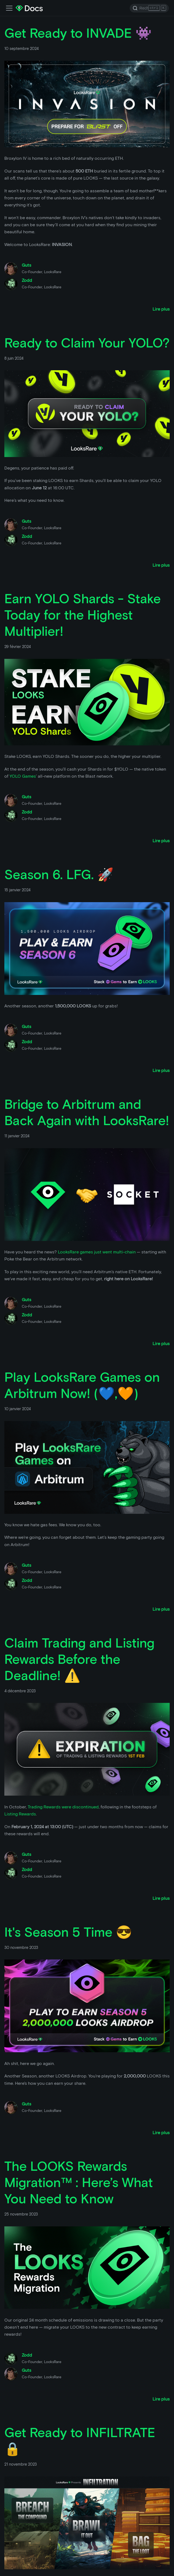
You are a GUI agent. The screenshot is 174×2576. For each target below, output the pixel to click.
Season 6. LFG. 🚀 (59, 874)
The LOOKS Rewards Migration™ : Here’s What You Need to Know (78, 2182)
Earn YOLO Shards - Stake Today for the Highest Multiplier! (82, 615)
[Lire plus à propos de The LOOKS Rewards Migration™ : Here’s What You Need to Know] (161, 2399)
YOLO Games (23, 776)
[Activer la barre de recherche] (9, 8)
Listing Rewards (20, 1814)
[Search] (149, 8)
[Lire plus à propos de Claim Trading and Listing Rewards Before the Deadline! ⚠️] (161, 1898)
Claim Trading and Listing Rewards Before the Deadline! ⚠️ (79, 1659)
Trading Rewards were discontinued (63, 1806)
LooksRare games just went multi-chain (97, 1252)
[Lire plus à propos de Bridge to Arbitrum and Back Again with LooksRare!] (161, 1343)
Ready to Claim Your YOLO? (87, 343)
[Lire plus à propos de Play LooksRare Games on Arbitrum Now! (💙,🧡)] (161, 1609)
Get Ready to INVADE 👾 (78, 33)
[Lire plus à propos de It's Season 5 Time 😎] (161, 2132)
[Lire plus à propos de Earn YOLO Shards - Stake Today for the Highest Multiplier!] (161, 840)
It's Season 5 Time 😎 (68, 1932)
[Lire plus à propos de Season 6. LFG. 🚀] (161, 1070)
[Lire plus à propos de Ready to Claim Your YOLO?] (161, 565)
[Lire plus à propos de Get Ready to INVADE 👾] (161, 309)
